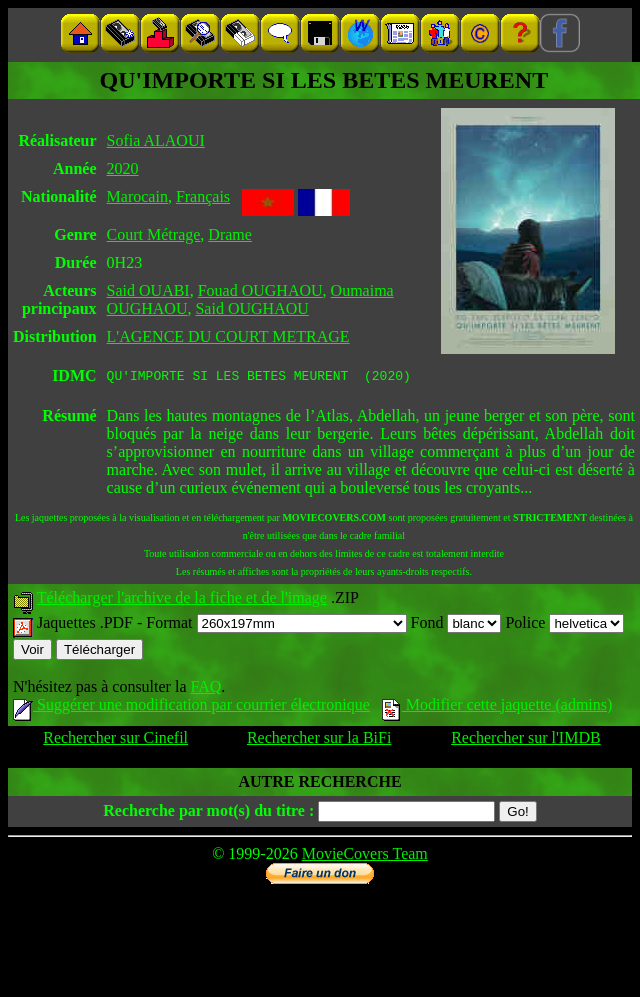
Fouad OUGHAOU (260, 290)
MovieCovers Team (365, 856)
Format (276, 625)
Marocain (137, 196)
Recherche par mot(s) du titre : (208, 813)
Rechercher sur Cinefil (115, 740)
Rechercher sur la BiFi (319, 740)
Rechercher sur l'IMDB (526, 740)
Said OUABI (148, 290)
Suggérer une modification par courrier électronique (191, 707)
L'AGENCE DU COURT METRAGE (228, 336)
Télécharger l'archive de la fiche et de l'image (182, 600)
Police (564, 625)
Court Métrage (154, 234)
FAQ (205, 689)
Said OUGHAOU (251, 308)
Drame (230, 234)
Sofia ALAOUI (156, 140)
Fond (456, 625)
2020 (123, 168)
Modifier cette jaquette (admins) (497, 707)
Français (203, 196)
